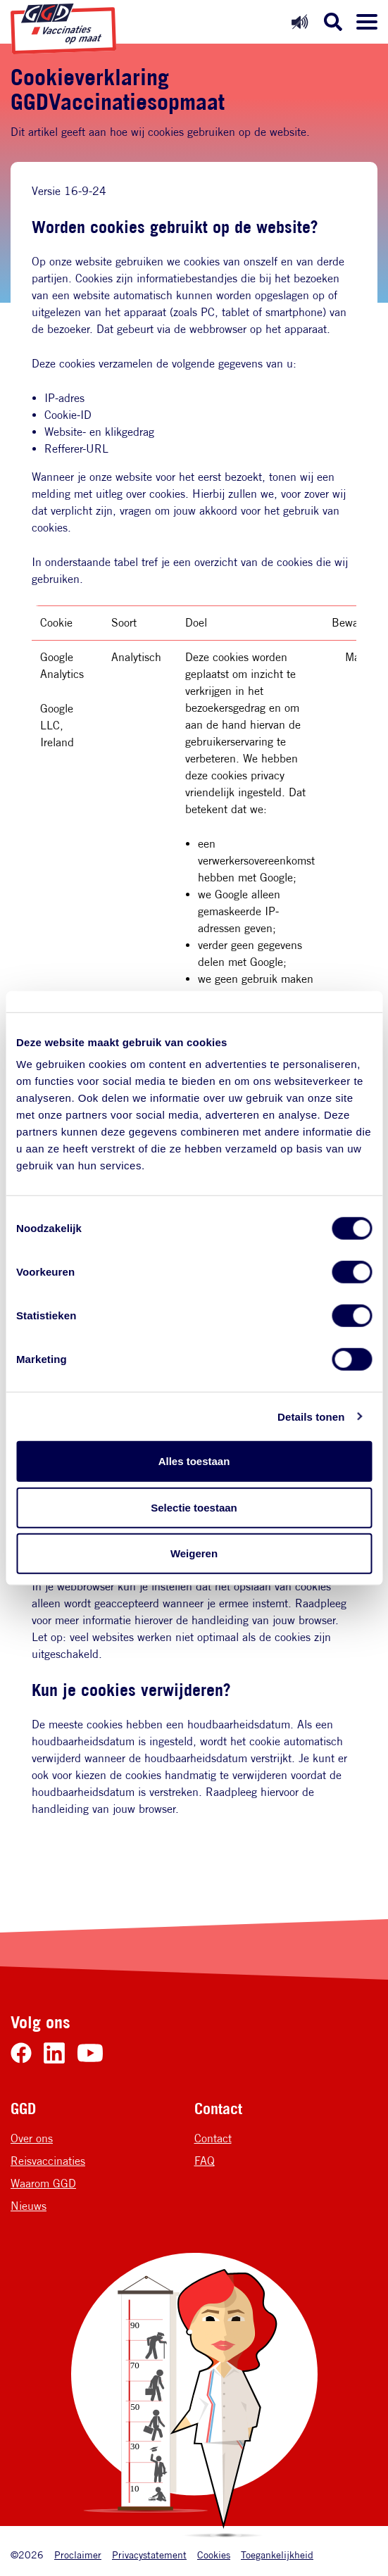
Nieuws (28, 2206)
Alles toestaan (194, 1461)
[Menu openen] (366, 21)
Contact (213, 2138)
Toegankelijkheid (277, 2555)
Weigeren (194, 1553)
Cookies (213, 2555)
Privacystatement (149, 2555)
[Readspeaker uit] (299, 21)
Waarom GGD (43, 2183)
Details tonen (310, 1416)
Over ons (32, 2138)
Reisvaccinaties (48, 2161)
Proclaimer (77, 2555)
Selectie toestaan (194, 1507)
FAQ (204, 2161)
